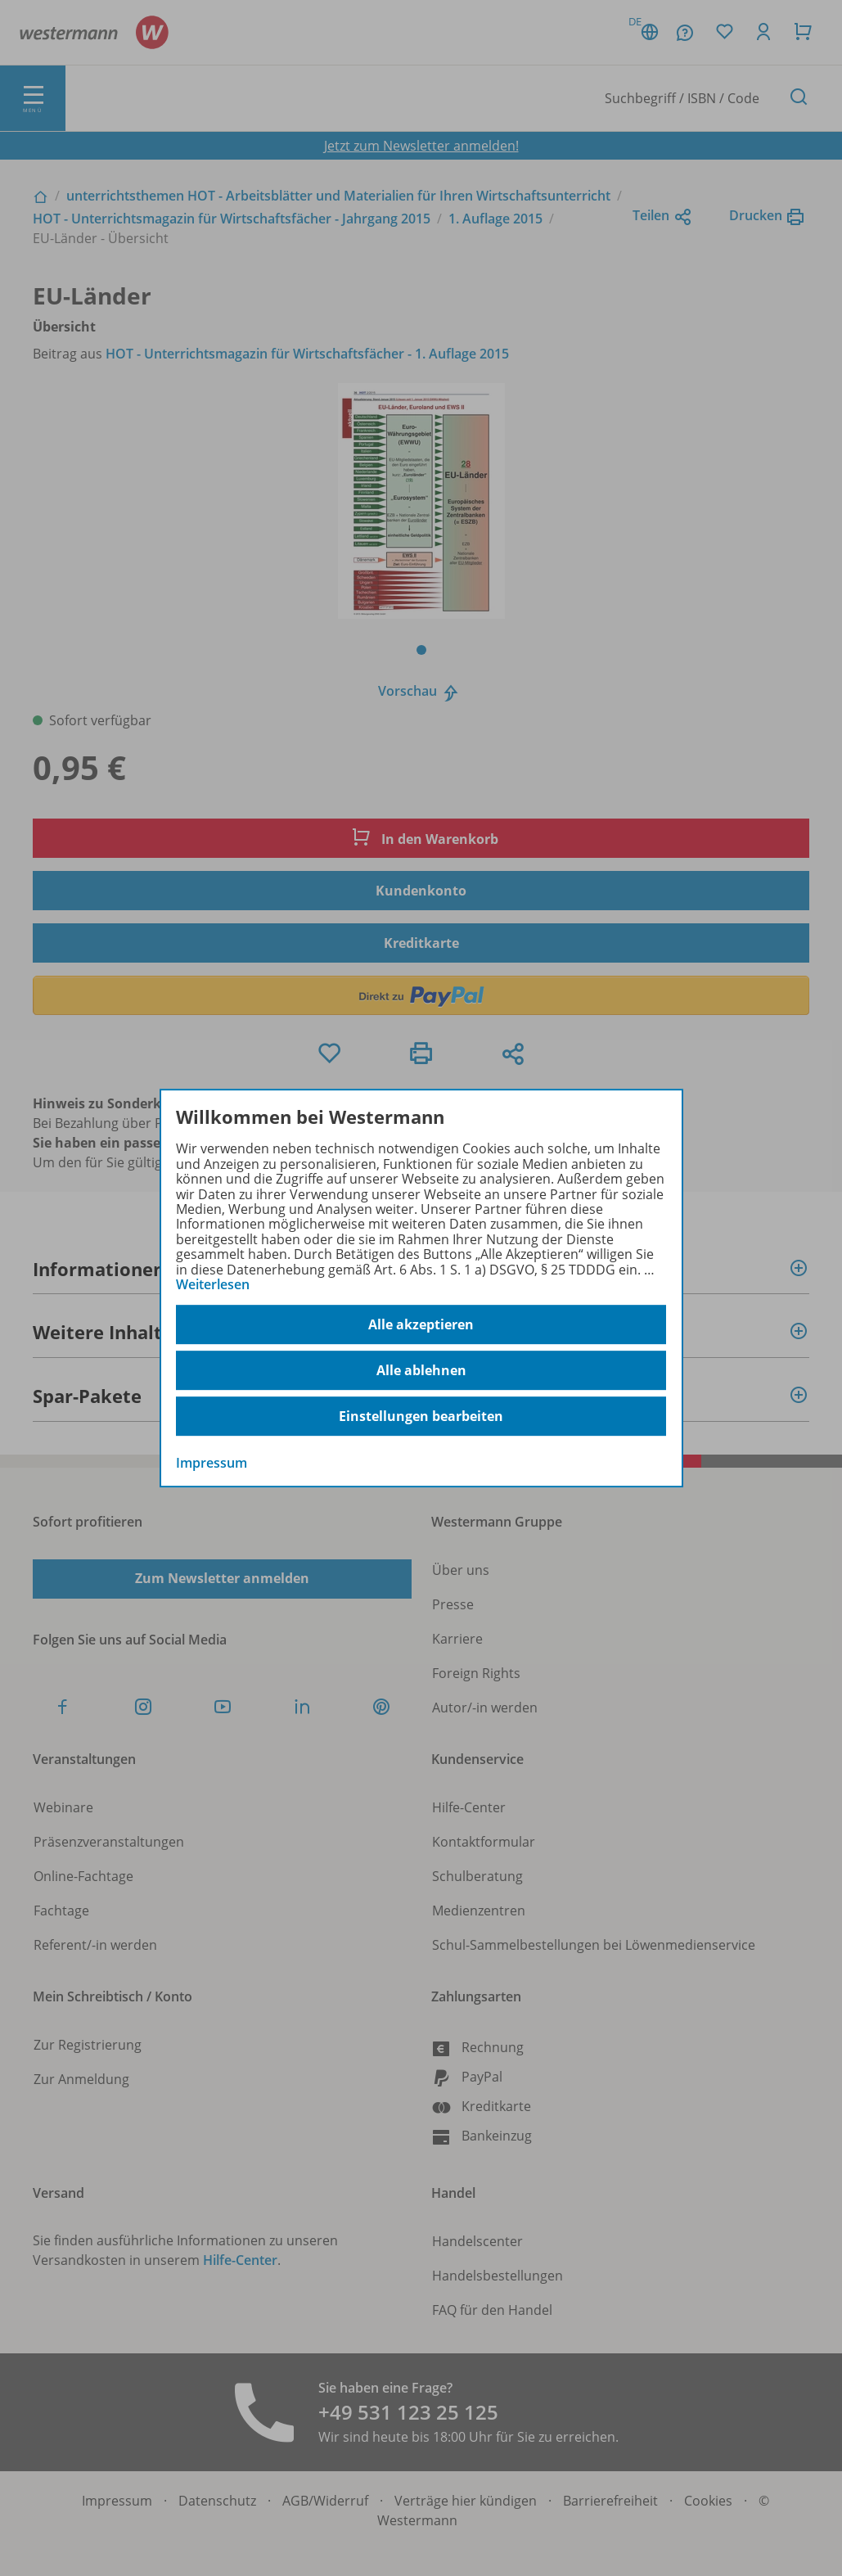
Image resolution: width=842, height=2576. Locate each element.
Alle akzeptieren (421, 1324)
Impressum (211, 1464)
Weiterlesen (213, 1284)
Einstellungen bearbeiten (421, 1416)
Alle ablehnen (421, 1370)
